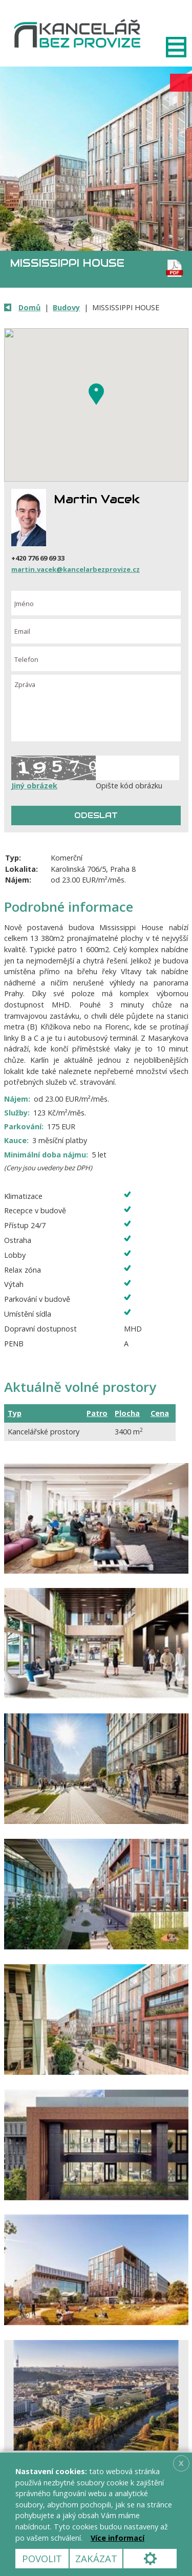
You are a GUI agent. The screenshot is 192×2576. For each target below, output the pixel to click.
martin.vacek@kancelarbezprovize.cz (75, 569)
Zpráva (96, 708)
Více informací (117, 2538)
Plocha (127, 1413)
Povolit (42, 2558)
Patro (97, 1413)
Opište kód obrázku (129, 785)
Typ (15, 1413)
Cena (160, 1413)
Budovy (66, 307)
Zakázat (96, 2558)
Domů (29, 307)
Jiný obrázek (34, 785)
